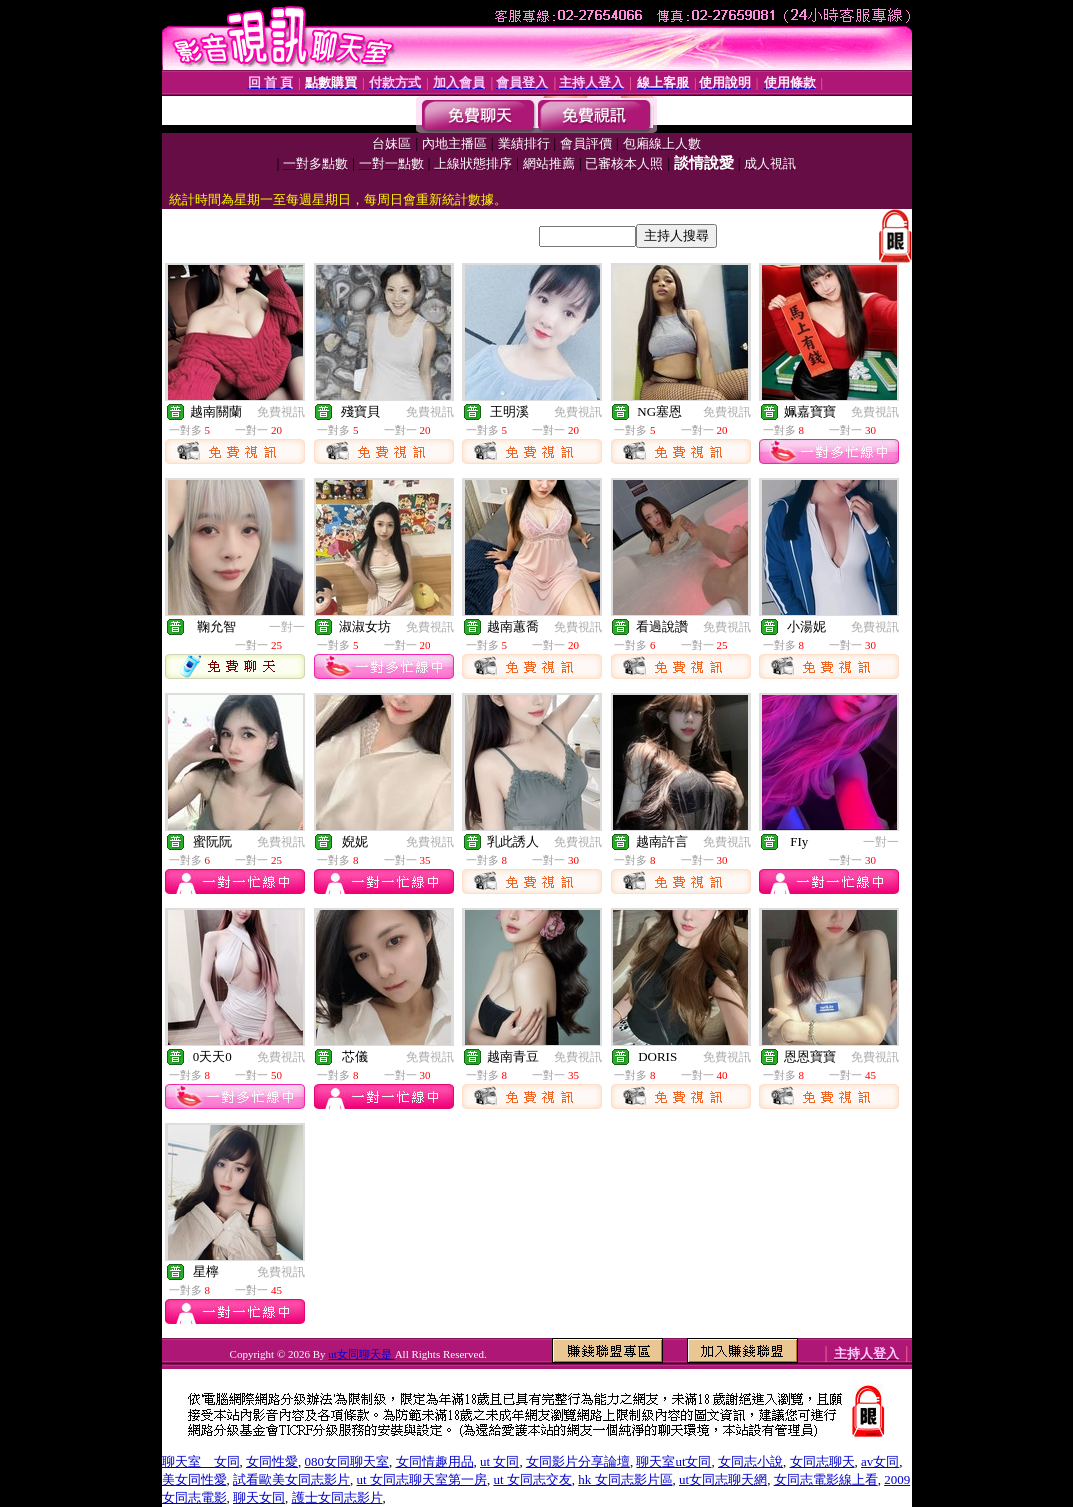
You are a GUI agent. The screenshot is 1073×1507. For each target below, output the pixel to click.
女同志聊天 (822, 1461)
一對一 (287, 627)
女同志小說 (750, 1461)
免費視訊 (281, 412)
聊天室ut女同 (673, 1461)
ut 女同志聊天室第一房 (422, 1479)
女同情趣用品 (435, 1461)
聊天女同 (259, 1497)
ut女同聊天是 (361, 1354)
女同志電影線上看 (826, 1479)
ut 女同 (499, 1461)
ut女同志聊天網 (723, 1479)
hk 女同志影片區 (625, 1479)
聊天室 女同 (201, 1461)
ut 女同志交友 (532, 1479)
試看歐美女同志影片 (291, 1479)
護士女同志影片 (337, 1497)
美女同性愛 (194, 1479)
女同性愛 (272, 1461)
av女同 (880, 1461)
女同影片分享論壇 (578, 1461)
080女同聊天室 (347, 1461)
